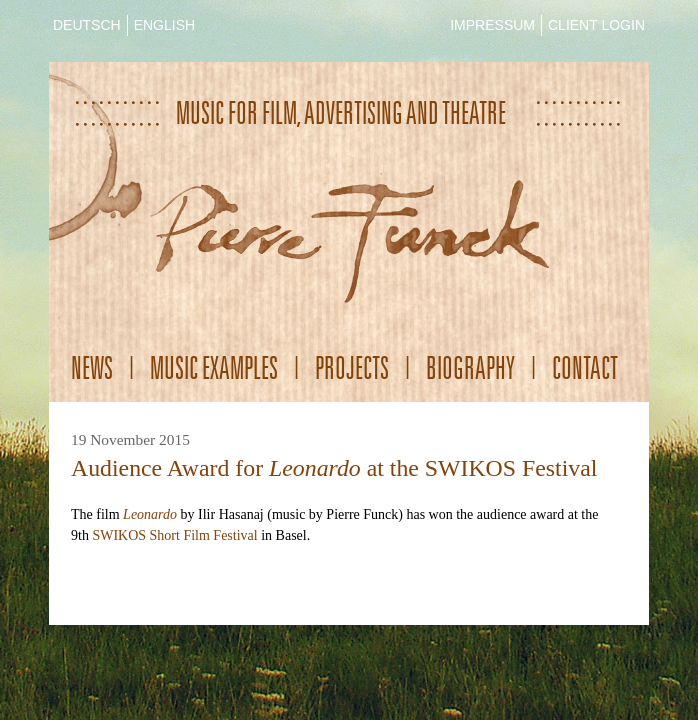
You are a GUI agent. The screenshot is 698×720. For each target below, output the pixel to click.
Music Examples (214, 367)
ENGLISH (164, 25)
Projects (352, 367)
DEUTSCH (87, 25)
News (92, 367)
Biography (470, 367)
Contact (585, 367)
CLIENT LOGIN (596, 25)
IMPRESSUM (492, 25)
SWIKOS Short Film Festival (174, 535)
